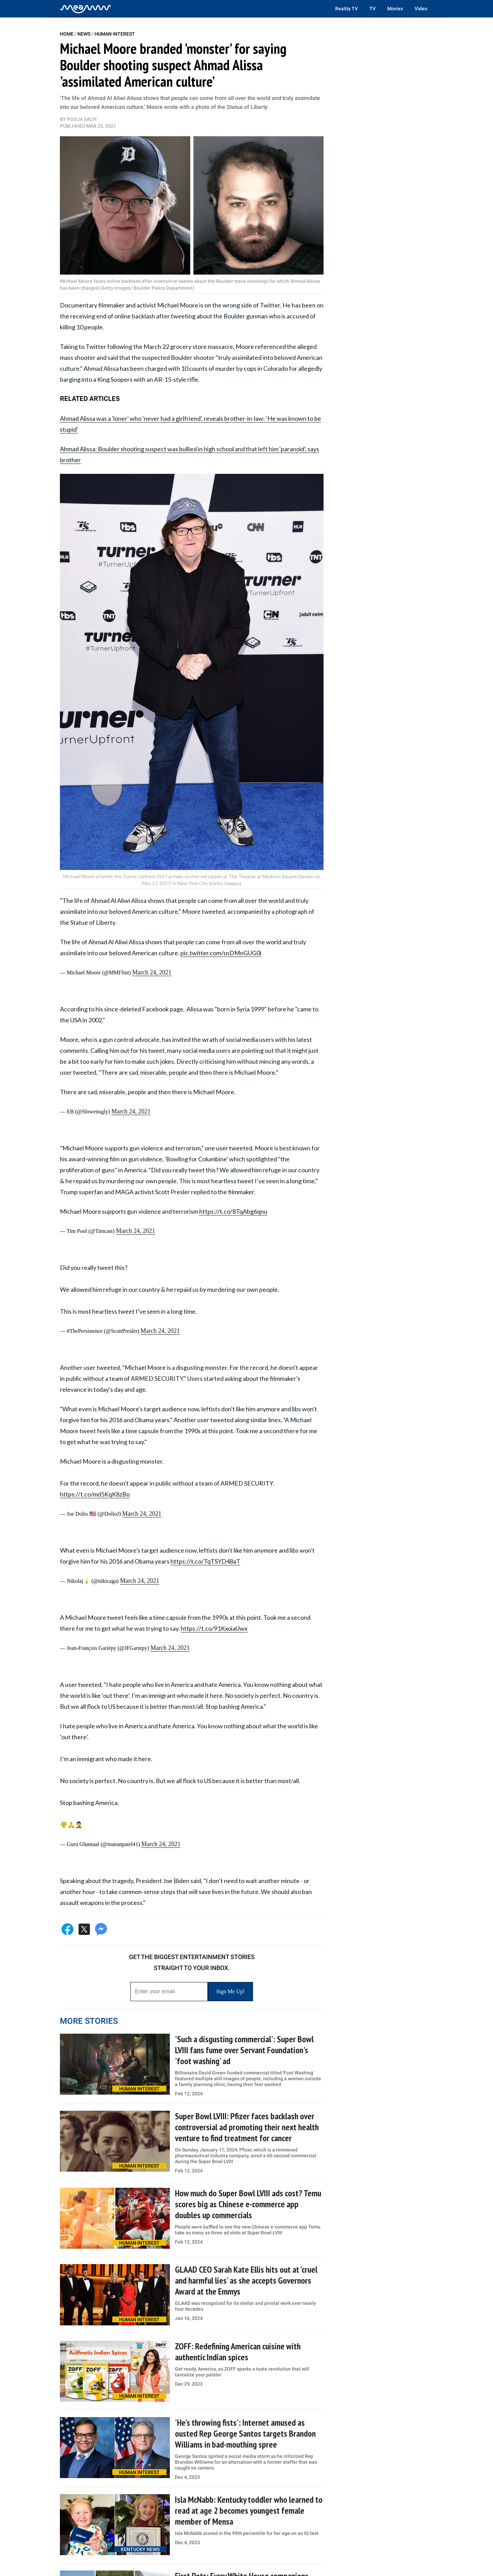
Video (421, 8)
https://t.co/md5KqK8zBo (95, 1494)
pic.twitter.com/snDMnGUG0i (220, 953)
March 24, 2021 (151, 972)
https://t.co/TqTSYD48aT (205, 1561)
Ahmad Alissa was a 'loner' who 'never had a (118, 418)
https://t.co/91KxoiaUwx (214, 1628)
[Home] (85, 8)
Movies (395, 8)
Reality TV (346, 8)
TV (372, 8)
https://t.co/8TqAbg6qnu (233, 1211)
